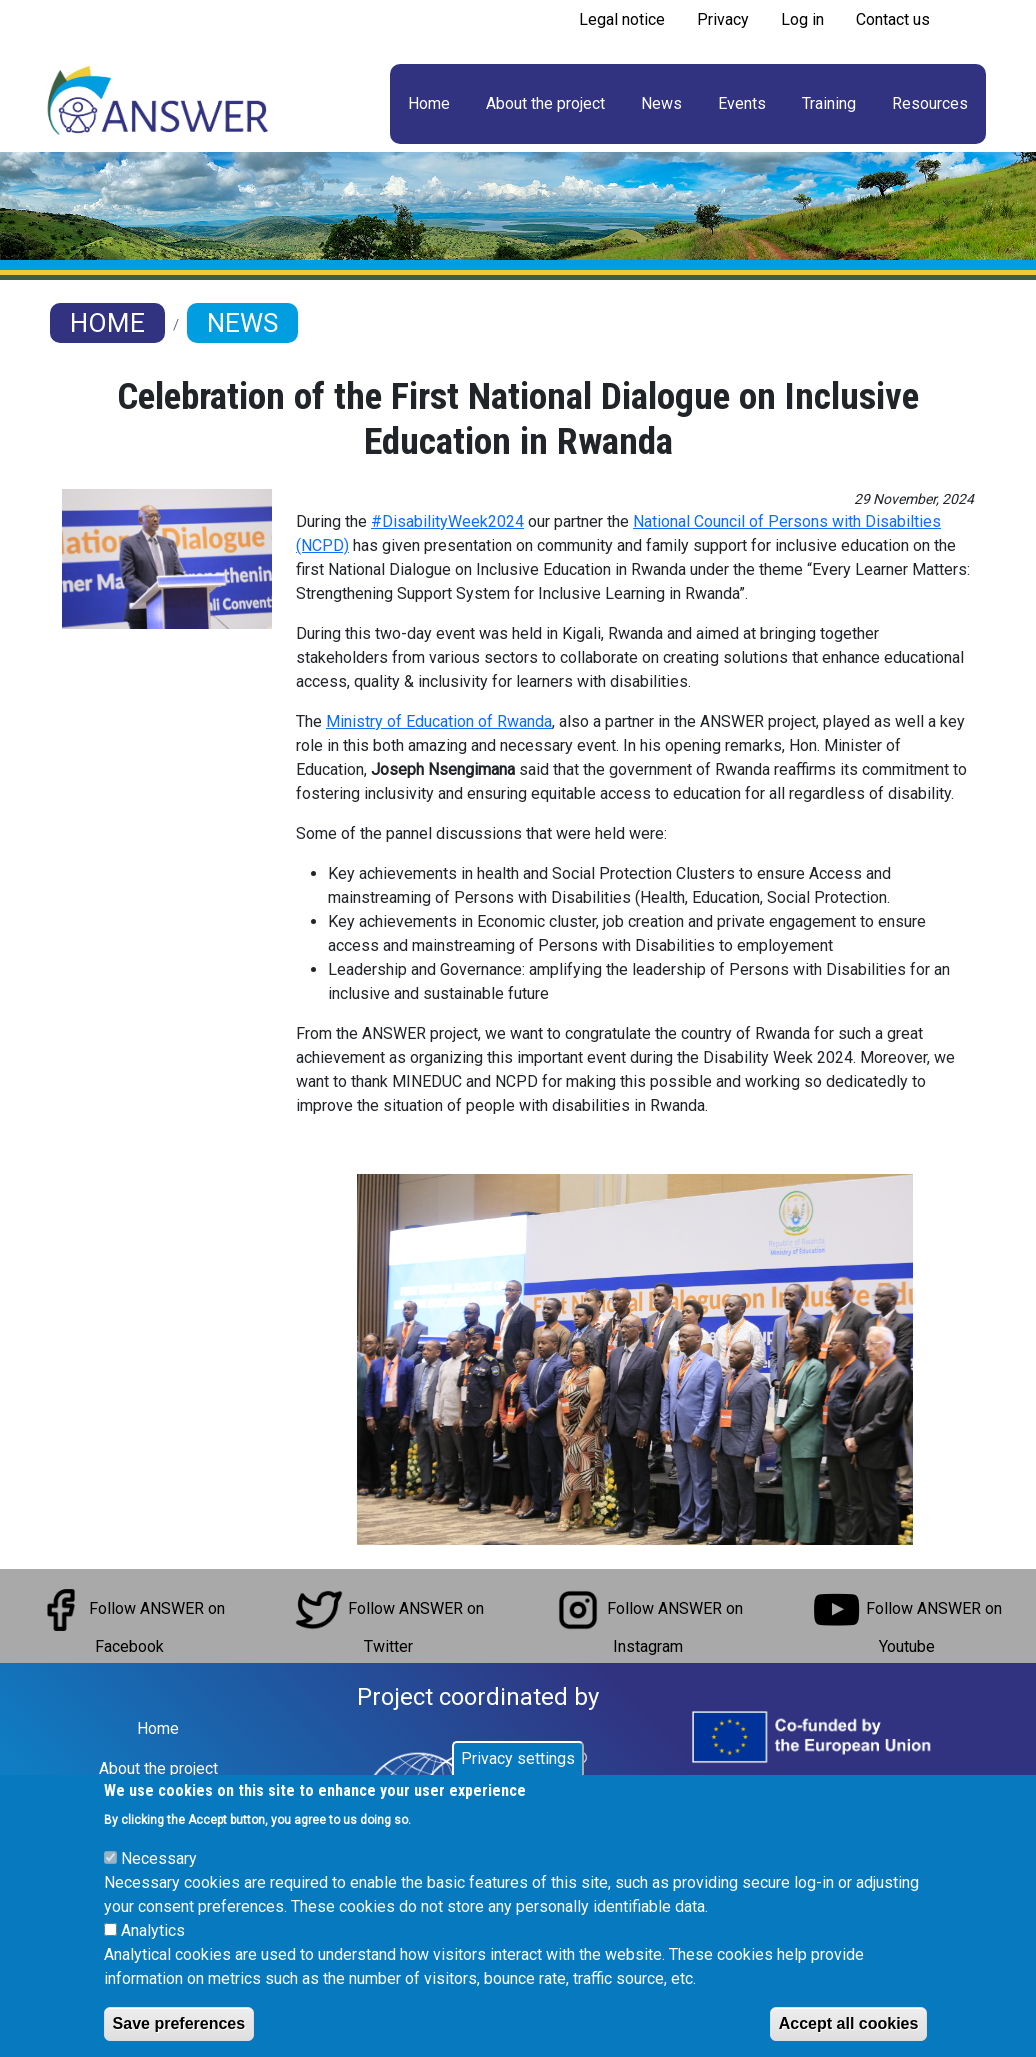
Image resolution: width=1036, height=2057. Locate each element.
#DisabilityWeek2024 (447, 521)
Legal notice (622, 19)
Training (829, 103)
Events (742, 103)
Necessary (159, 1858)
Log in (802, 19)
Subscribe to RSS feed (571, 48)
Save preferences (179, 2023)
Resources (930, 103)
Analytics (153, 1930)
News (661, 103)
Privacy (723, 19)
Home (429, 103)
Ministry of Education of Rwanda (439, 721)
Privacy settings (518, 1758)
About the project (545, 103)
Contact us (893, 19)
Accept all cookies (849, 2023)
